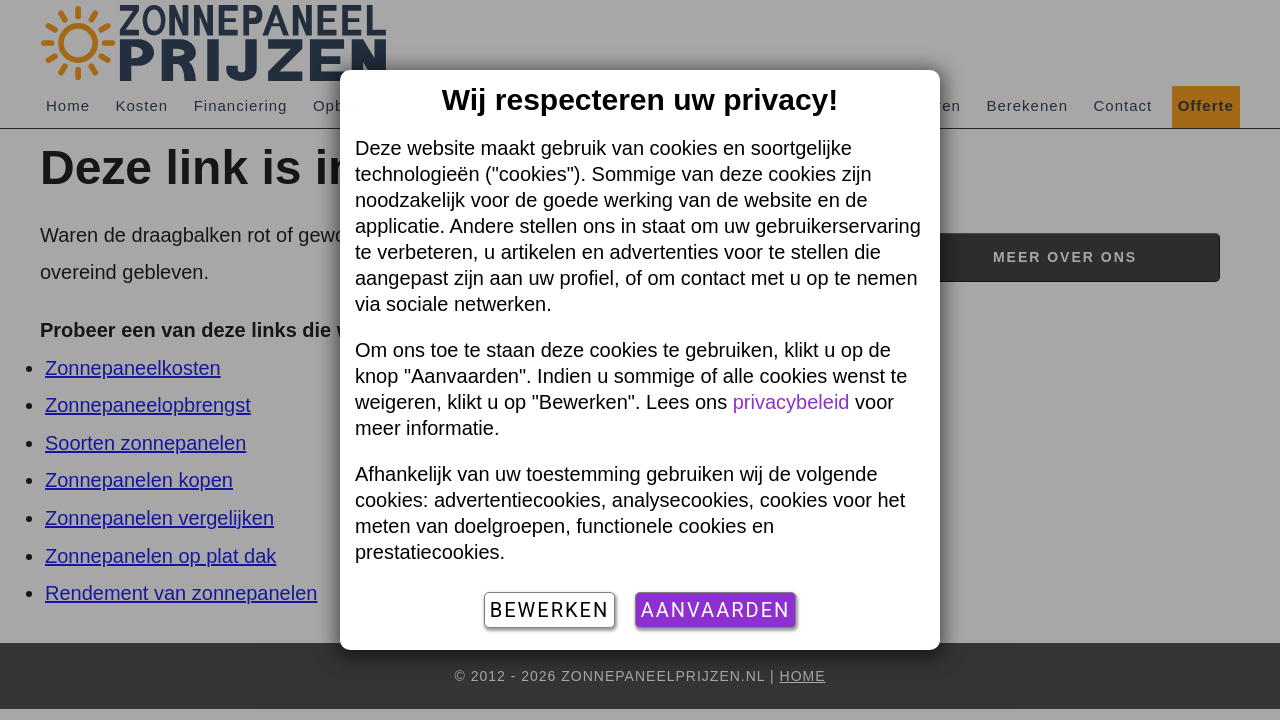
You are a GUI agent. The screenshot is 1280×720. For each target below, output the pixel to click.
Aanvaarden (716, 610)
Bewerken (549, 610)
